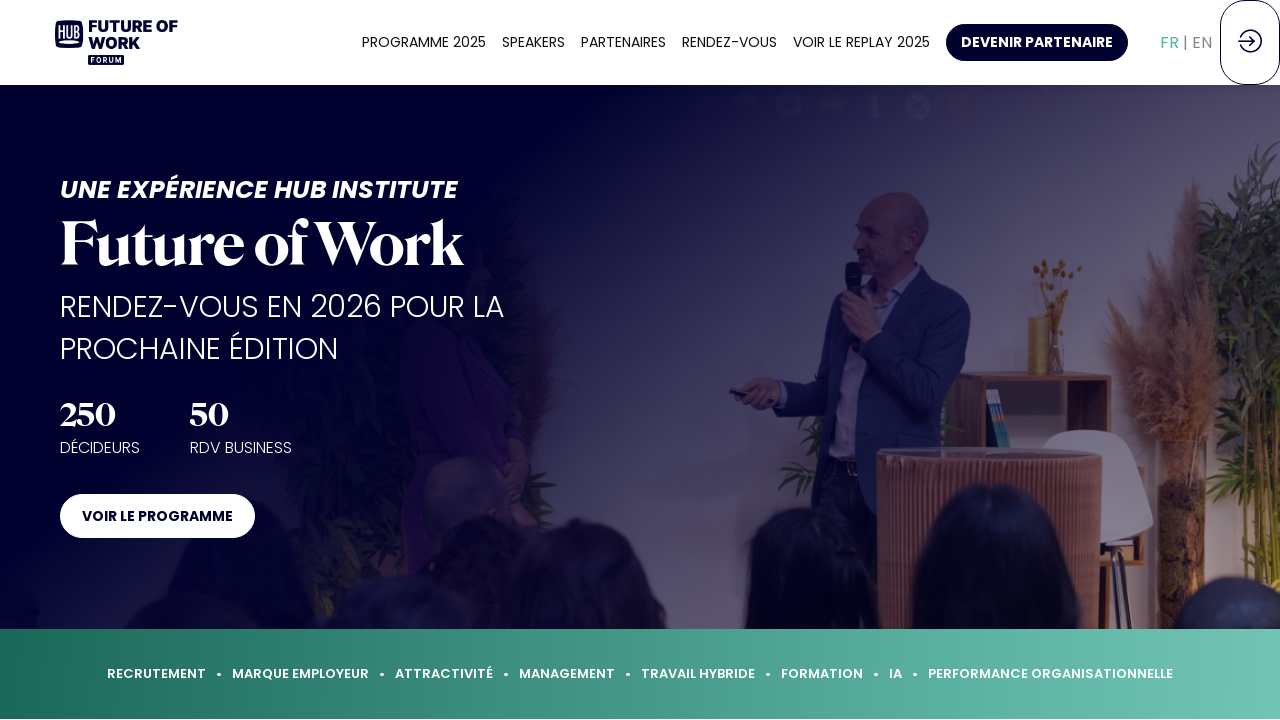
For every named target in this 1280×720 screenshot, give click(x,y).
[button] (1037, 42)
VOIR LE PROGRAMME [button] (157, 516)
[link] (424, 43)
